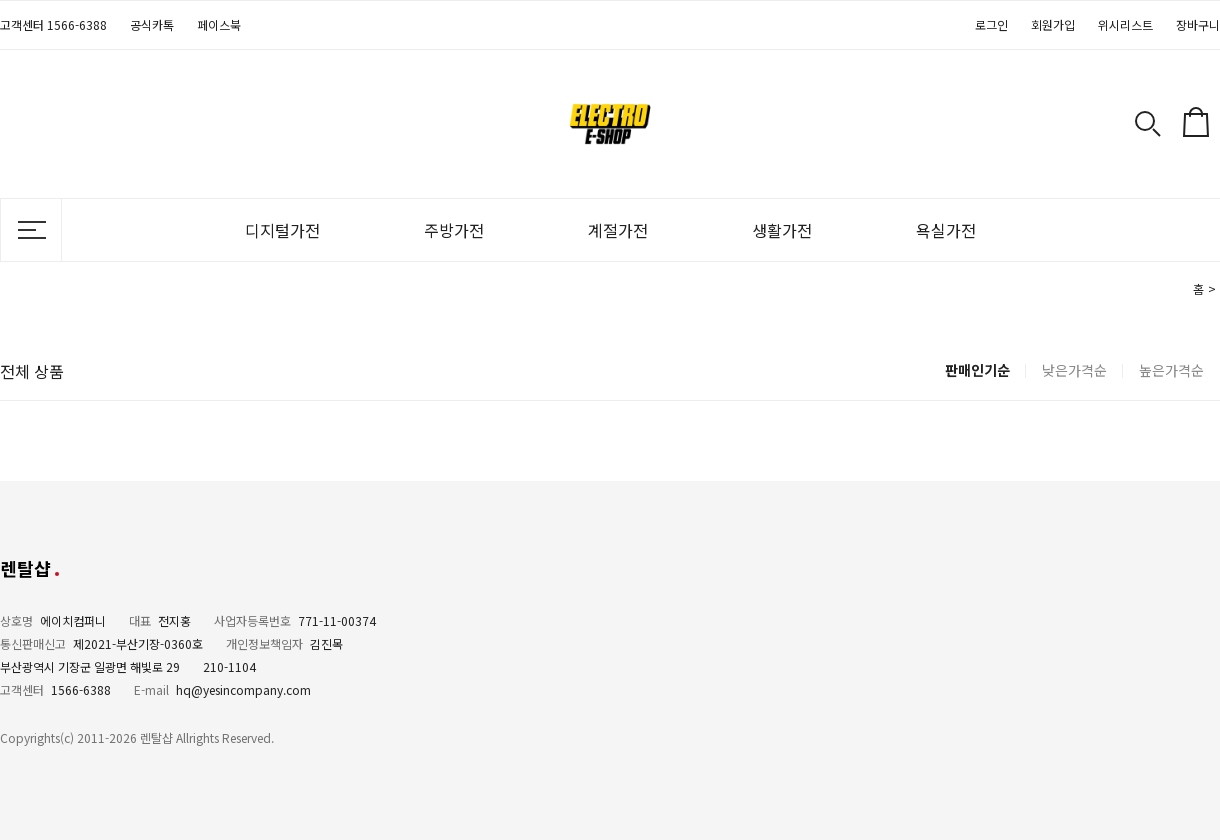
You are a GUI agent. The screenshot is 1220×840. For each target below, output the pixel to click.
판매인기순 (977, 370)
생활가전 (782, 230)
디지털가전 (282, 230)
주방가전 (454, 230)
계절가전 (618, 230)
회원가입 (1053, 24)
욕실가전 (946, 230)
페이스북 (219, 24)
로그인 (991, 24)
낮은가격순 (1074, 370)
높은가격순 (1171, 370)
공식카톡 (152, 24)
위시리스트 (1125, 24)
